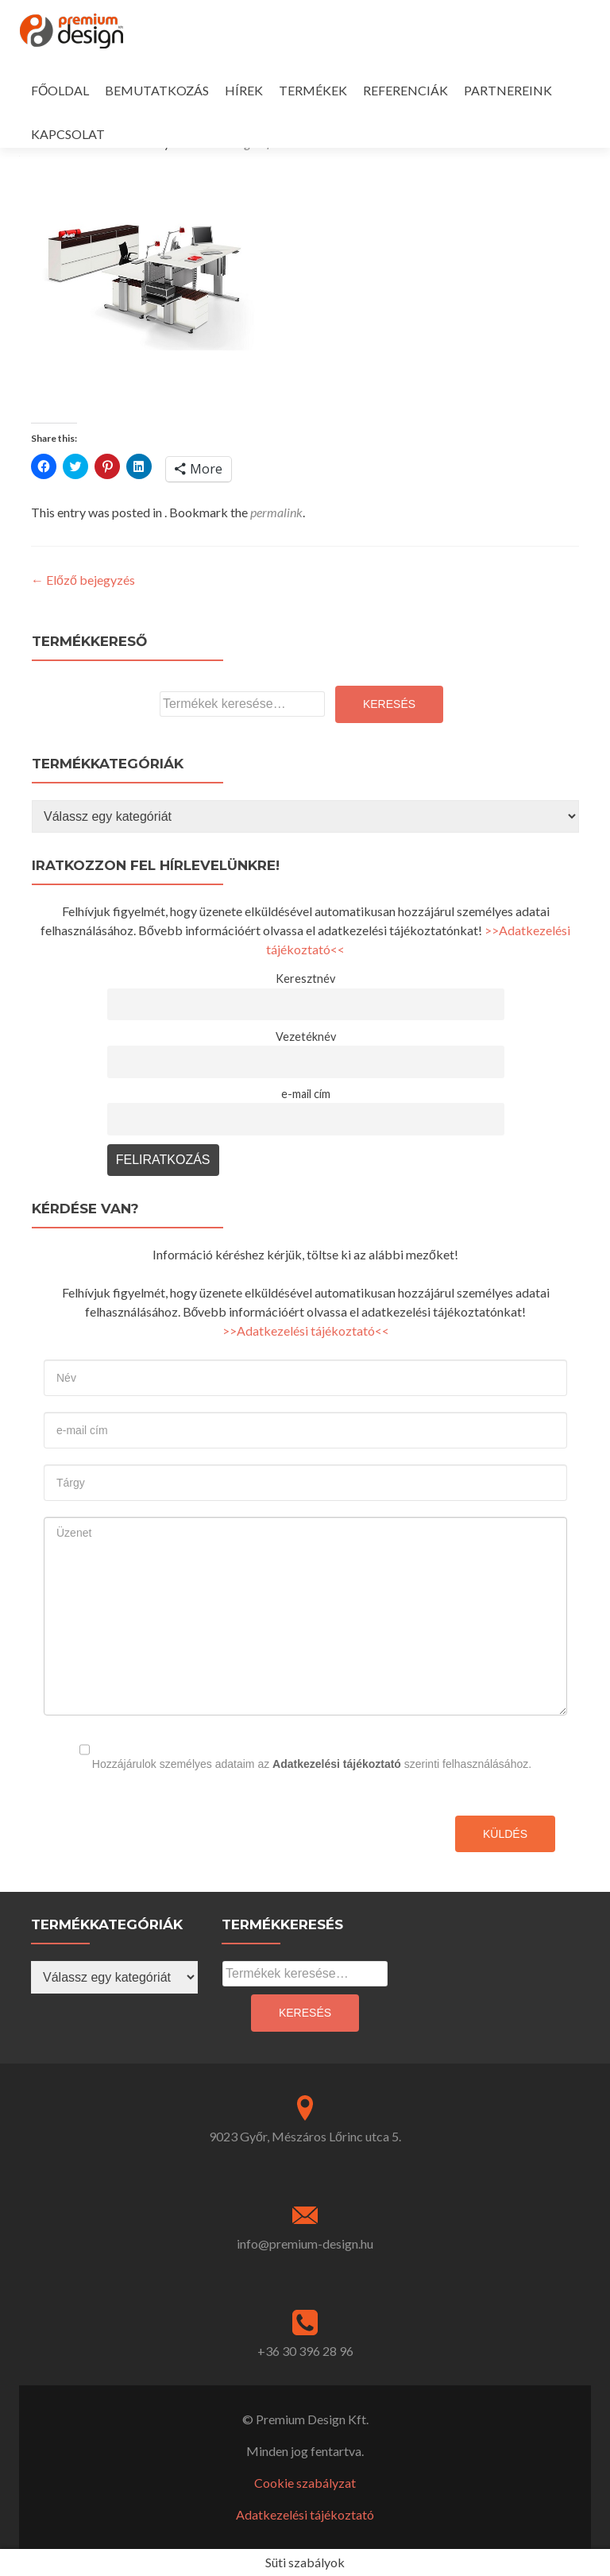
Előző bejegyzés (83, 579)
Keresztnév (305, 978)
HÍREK (244, 90)
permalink (276, 512)
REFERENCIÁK (405, 90)
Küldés (505, 1834)
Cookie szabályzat (305, 2482)
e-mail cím (305, 1093)
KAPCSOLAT (68, 133)
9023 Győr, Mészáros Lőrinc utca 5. (305, 2136)
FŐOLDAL (60, 90)
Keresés (389, 704)
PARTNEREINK (508, 90)
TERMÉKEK (313, 90)
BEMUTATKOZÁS (157, 90)
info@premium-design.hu (305, 2243)
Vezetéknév (306, 1036)
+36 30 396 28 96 (305, 2350)
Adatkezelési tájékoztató (336, 1764)
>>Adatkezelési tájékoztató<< (305, 1330)
